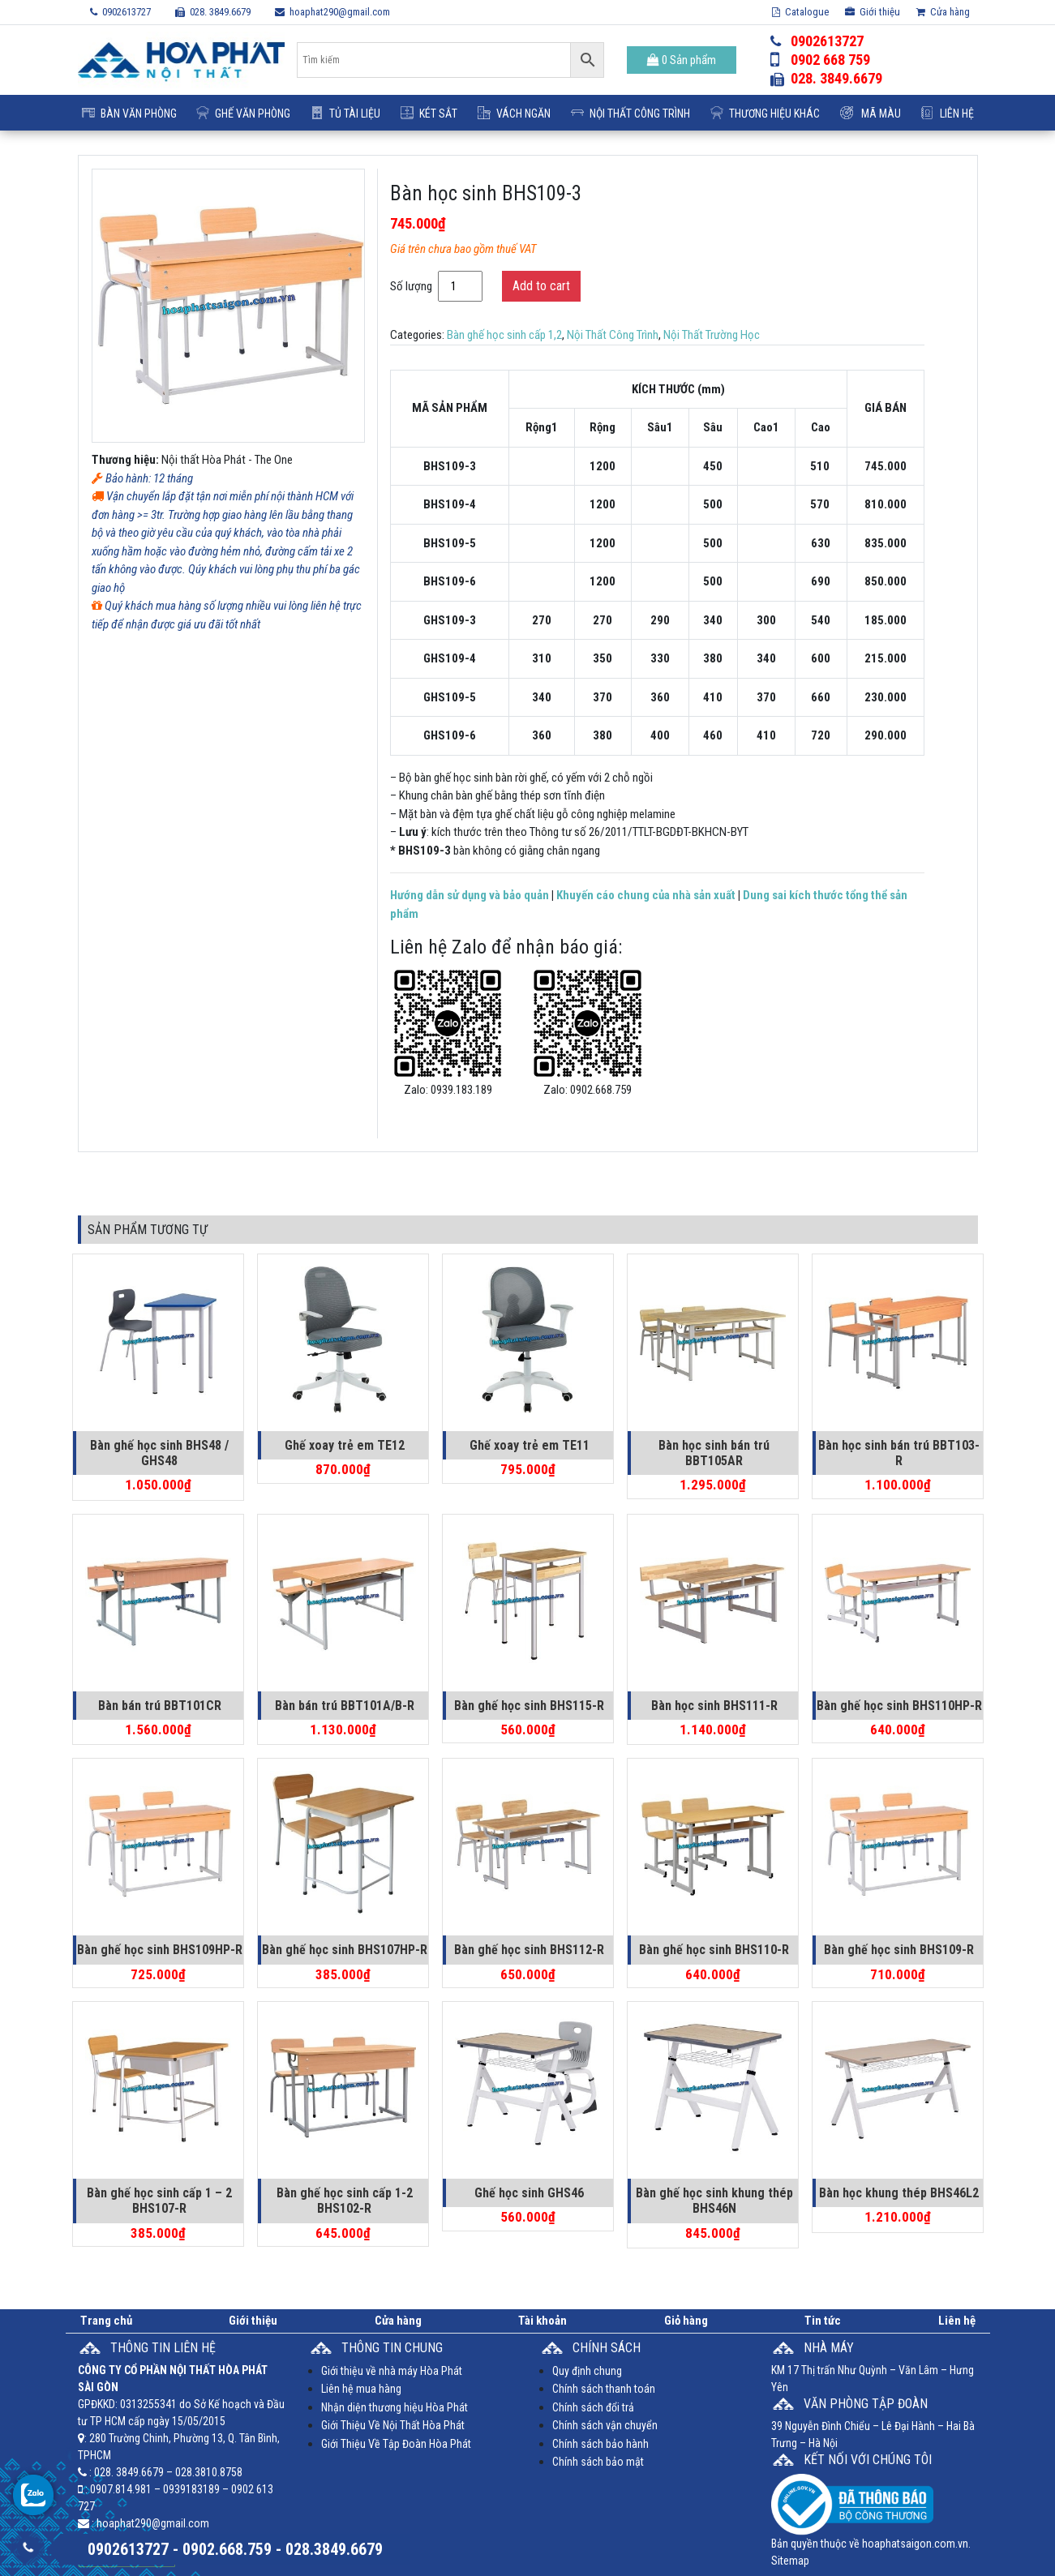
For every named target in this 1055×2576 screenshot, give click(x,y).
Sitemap (790, 2560)
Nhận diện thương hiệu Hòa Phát (394, 2407)
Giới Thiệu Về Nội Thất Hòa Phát (393, 2425)
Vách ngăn (514, 113)
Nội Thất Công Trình (630, 113)
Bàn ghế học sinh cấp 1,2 (504, 335)
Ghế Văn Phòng (243, 113)
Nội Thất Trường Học (711, 335)
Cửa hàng (943, 12)
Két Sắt (429, 113)
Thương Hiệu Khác (765, 113)
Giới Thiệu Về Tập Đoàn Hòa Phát (396, 2443)
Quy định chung (587, 2370)
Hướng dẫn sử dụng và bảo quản (469, 895)
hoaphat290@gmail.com (332, 12)
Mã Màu (870, 113)
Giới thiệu (872, 12)
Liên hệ (947, 113)
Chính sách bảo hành (600, 2443)
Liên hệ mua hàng (361, 2388)
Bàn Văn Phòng (129, 113)
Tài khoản (542, 2320)
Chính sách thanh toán (603, 2388)
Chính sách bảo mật (598, 2461)
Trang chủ (106, 2320)
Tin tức (822, 2320)
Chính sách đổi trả (593, 2407)
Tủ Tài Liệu (345, 113)
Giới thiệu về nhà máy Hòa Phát (391, 2370)
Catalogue (800, 12)
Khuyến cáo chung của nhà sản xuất (645, 895)
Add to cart (541, 286)
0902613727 (120, 12)
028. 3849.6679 (213, 12)
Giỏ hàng (686, 2320)
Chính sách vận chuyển (605, 2425)
